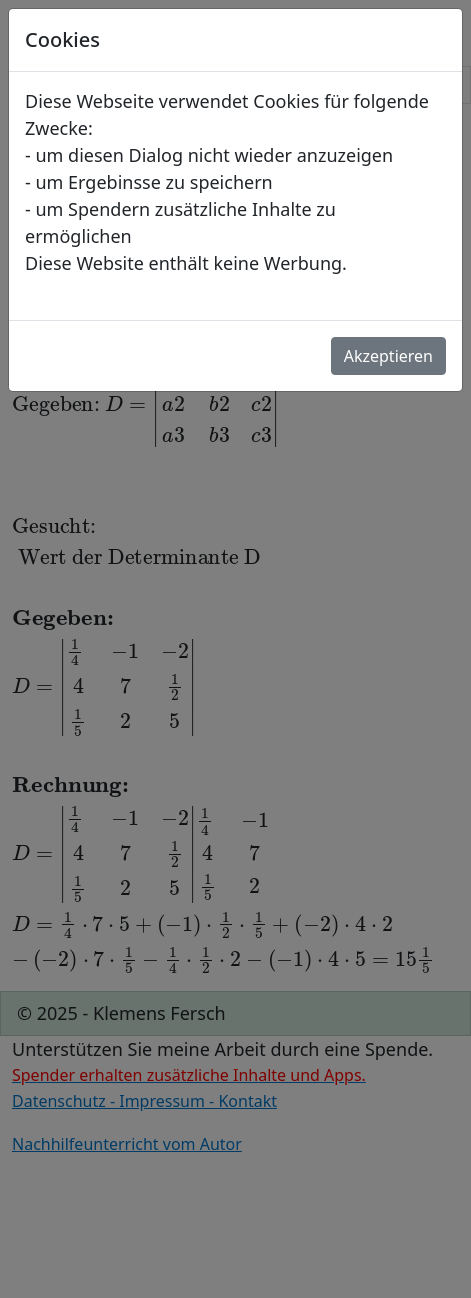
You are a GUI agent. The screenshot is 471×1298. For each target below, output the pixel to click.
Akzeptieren (388, 356)
